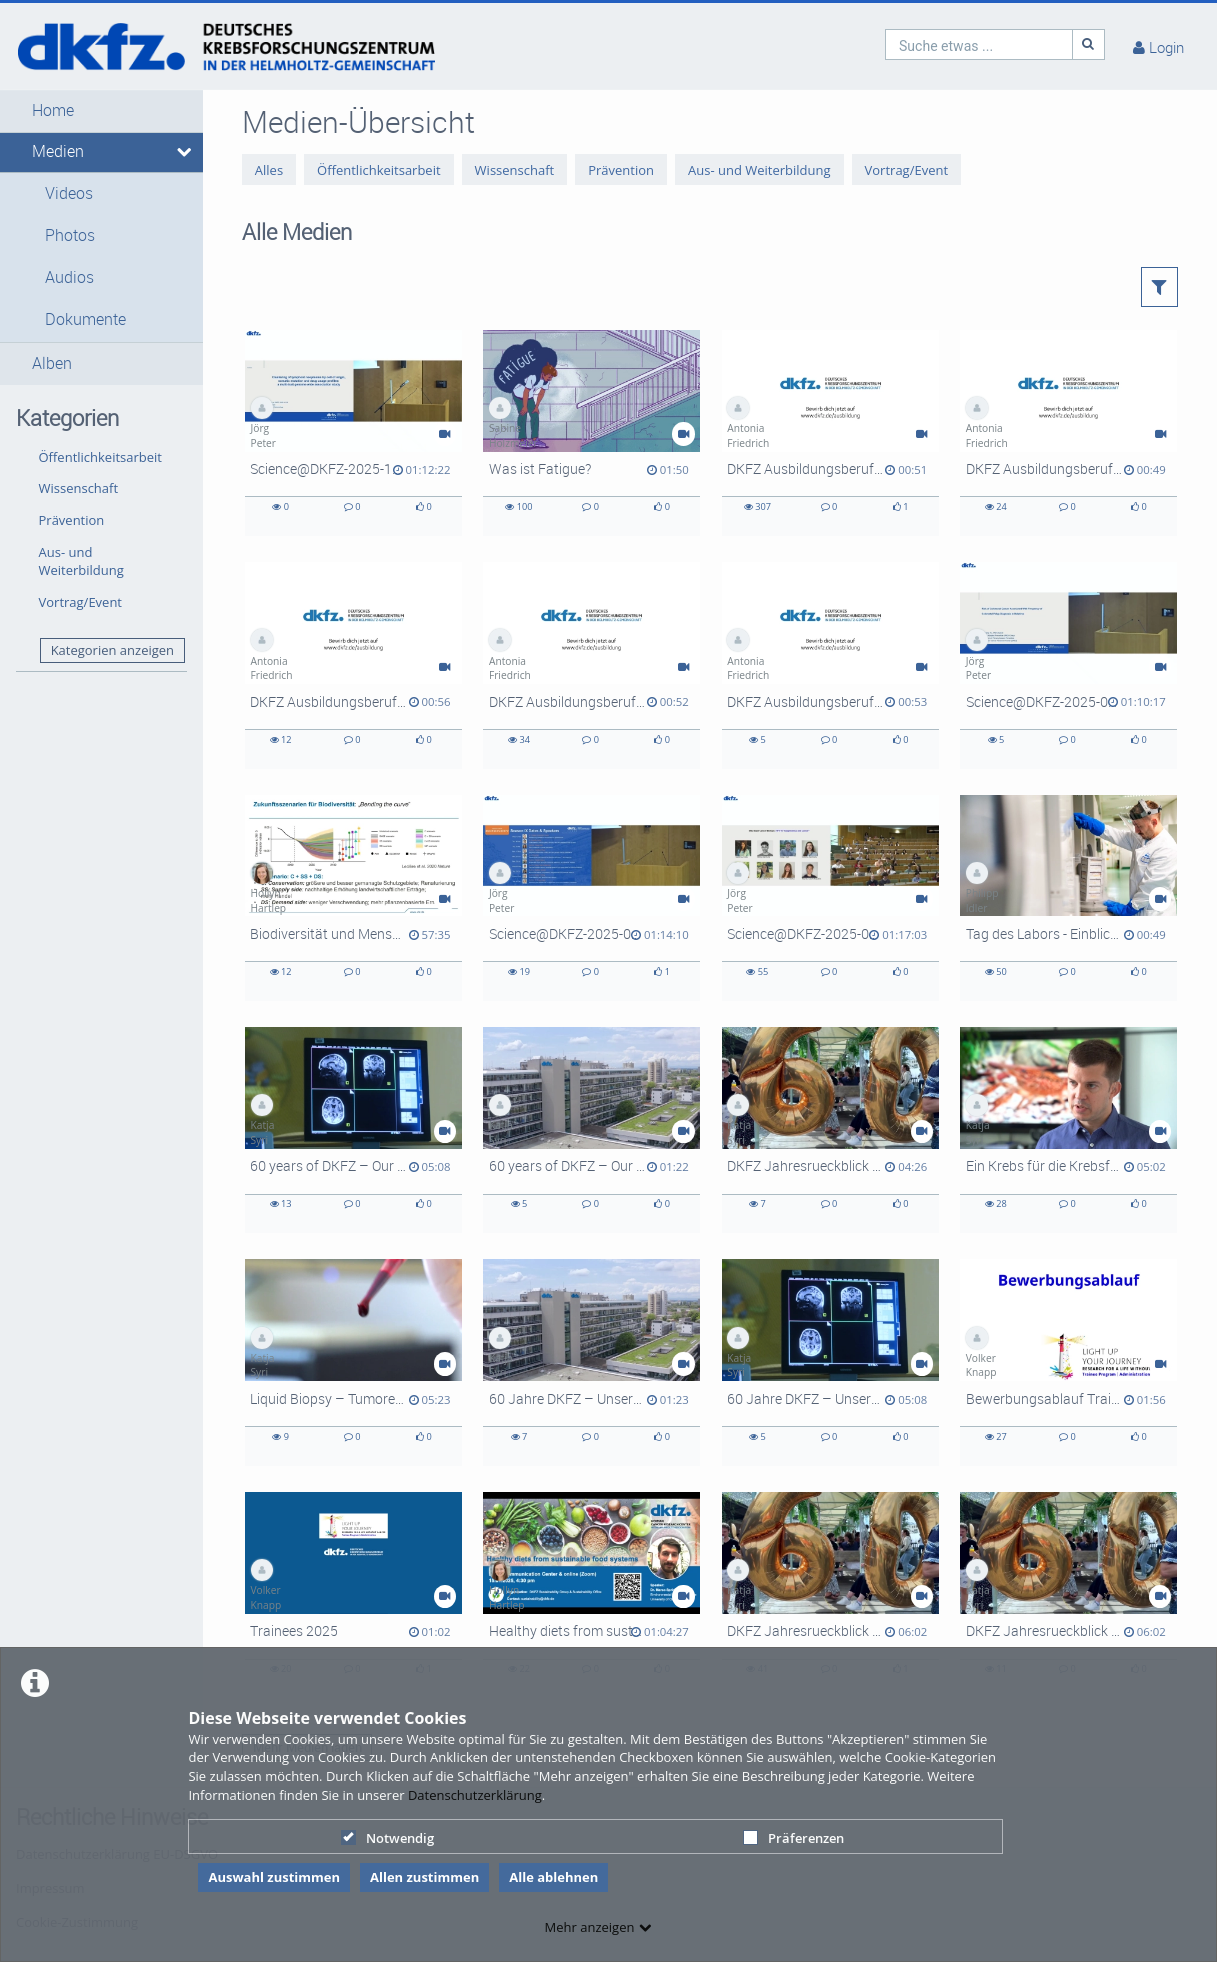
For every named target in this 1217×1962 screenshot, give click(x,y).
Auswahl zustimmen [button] (274, 1877)
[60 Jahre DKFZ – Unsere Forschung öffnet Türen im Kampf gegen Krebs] (830, 1362)
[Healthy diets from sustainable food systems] (591, 1595)
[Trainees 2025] (353, 1595)
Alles (269, 170)
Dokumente (85, 319)
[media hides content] (182, 152)
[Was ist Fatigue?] (591, 433)
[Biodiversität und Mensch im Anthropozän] (353, 898)
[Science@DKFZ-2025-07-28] (1068, 665)
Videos (69, 193)
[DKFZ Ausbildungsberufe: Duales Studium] (353, 665)
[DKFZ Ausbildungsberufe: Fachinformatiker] (830, 665)
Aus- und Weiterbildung (81, 561)
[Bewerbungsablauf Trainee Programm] (1068, 1362)
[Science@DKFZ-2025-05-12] (830, 898)
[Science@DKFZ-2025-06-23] (591, 898)
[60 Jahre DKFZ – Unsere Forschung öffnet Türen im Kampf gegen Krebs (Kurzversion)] (591, 1362)
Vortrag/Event (81, 602)
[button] (101, 111)
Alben (52, 363)
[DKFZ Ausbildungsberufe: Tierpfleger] (830, 433)
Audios (69, 277)
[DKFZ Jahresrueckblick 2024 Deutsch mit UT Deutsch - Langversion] (830, 1595)
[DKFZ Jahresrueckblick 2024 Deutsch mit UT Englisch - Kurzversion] (830, 1130)
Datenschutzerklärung (475, 1795)
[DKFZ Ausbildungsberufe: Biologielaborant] (591, 665)
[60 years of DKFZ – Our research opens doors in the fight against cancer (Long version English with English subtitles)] (353, 1130)
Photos (70, 235)
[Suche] (1089, 44)
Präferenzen (793, 1838)
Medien (58, 151)
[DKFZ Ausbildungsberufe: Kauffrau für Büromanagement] (1068, 433)
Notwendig (387, 1838)
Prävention (72, 520)
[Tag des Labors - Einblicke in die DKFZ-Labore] (1068, 898)
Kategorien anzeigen (112, 650)
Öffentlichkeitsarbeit (100, 457)
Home (53, 110)
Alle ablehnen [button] (553, 1877)
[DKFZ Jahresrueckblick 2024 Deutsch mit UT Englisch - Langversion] (1068, 1595)
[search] (979, 44)
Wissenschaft (79, 488)
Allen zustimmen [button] (424, 1877)
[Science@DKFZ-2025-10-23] (353, 433)
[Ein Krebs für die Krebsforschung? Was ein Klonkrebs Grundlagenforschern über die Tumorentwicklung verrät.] (1068, 1130)
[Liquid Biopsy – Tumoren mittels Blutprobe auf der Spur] (353, 1362)
